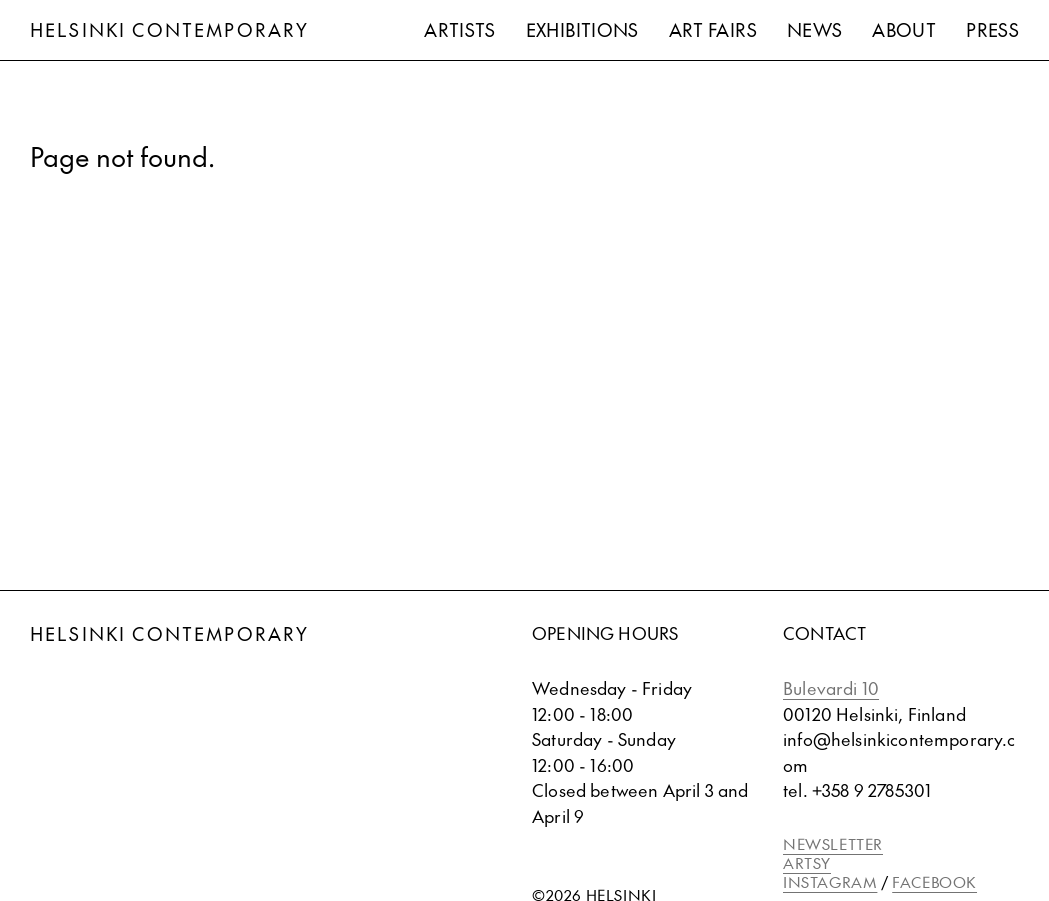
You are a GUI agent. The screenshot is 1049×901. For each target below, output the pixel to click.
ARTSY (807, 862)
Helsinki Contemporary (169, 29)
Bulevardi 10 (831, 688)
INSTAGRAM (830, 881)
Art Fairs (713, 29)
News (814, 29)
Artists (460, 29)
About (904, 29)
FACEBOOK (934, 881)
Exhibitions (582, 29)
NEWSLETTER (833, 843)
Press (992, 29)
